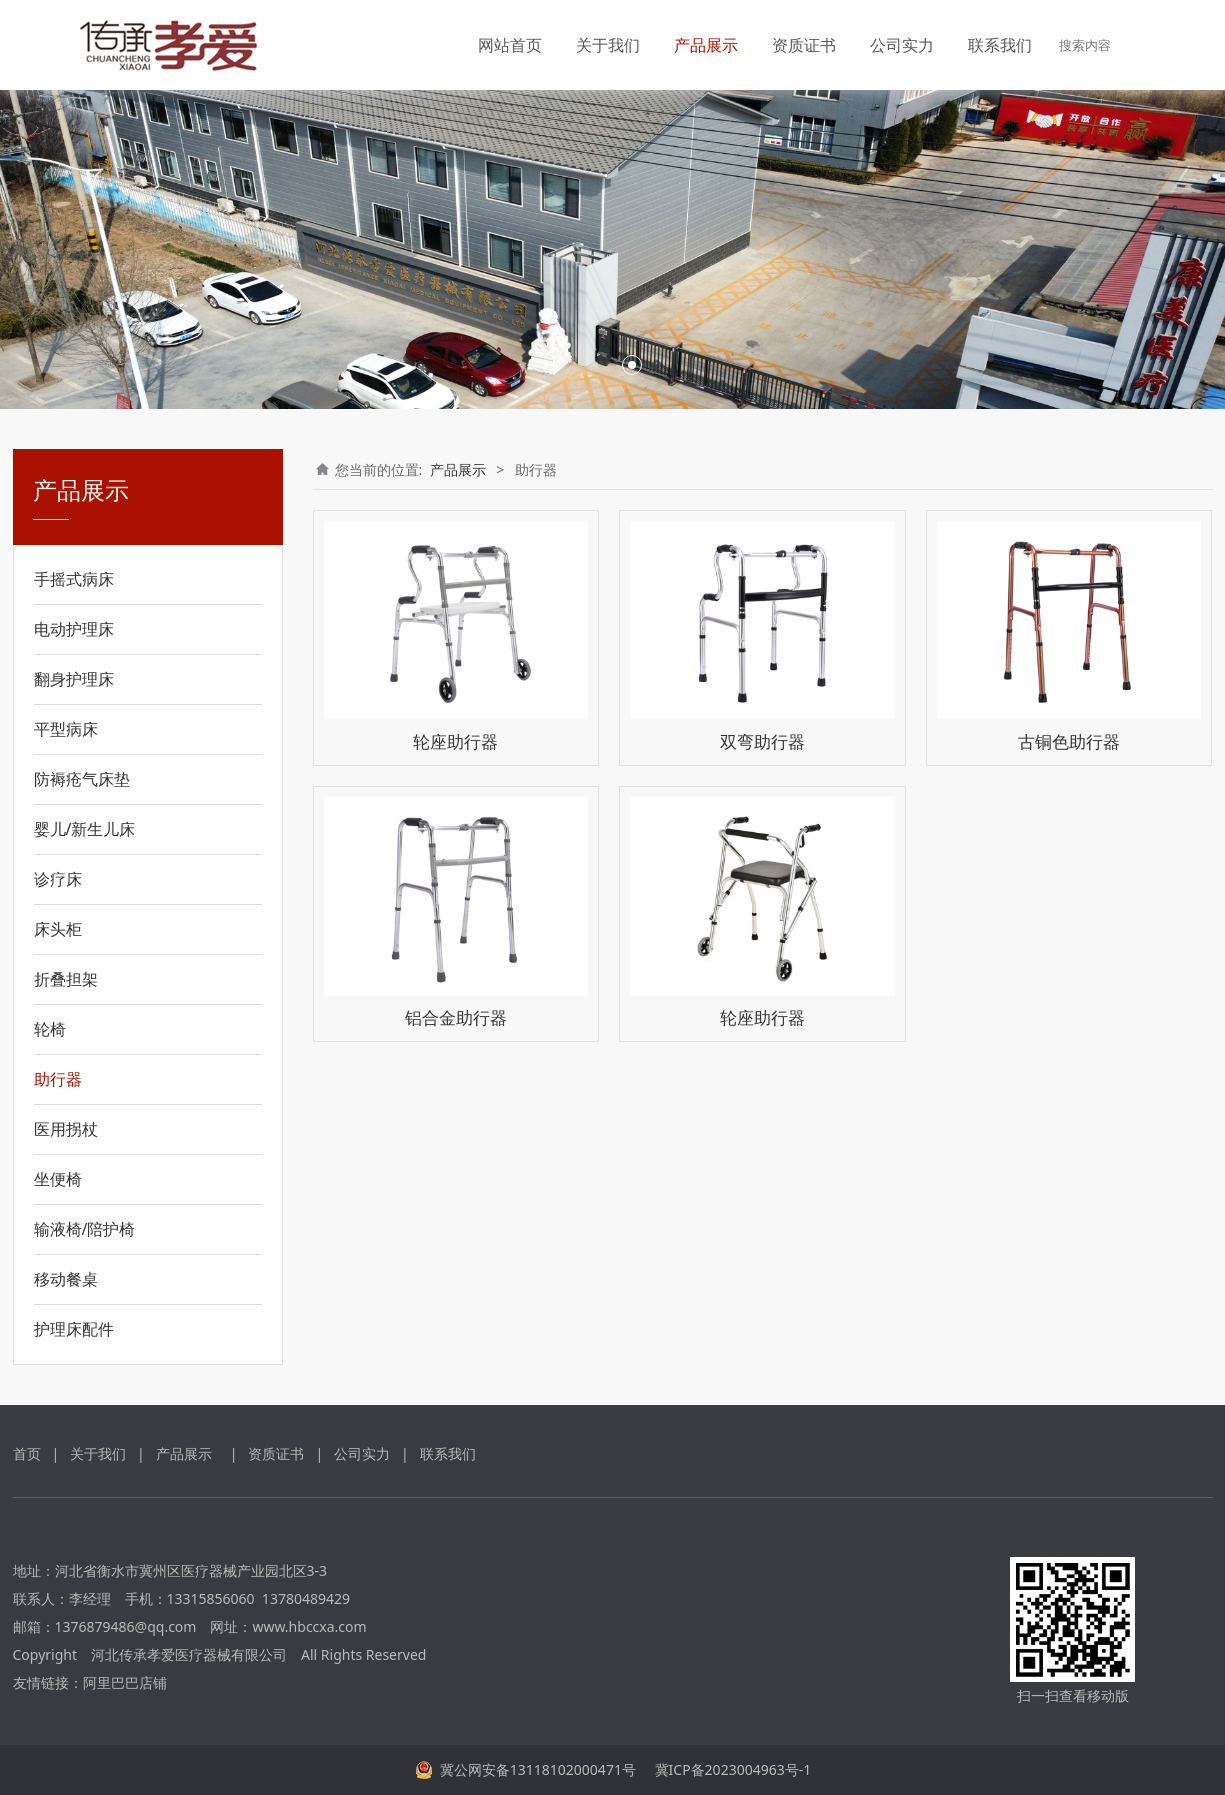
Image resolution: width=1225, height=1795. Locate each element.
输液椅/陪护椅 (85, 1229)
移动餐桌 (66, 1279)
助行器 (58, 1079)
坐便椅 (58, 1179)
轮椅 (50, 1029)
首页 (27, 1453)
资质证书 (804, 45)
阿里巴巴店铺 (125, 1682)
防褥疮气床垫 (82, 779)
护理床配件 (74, 1329)
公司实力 (902, 45)
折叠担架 (66, 979)
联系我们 (1000, 45)
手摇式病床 (74, 579)
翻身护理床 (74, 679)
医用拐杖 (66, 1129)
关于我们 (608, 45)
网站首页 (510, 45)
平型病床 (66, 729)
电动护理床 (74, 629)
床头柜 (58, 929)
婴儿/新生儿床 (85, 829)
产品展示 (706, 45)
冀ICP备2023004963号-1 (731, 1769)
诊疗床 (58, 879)
